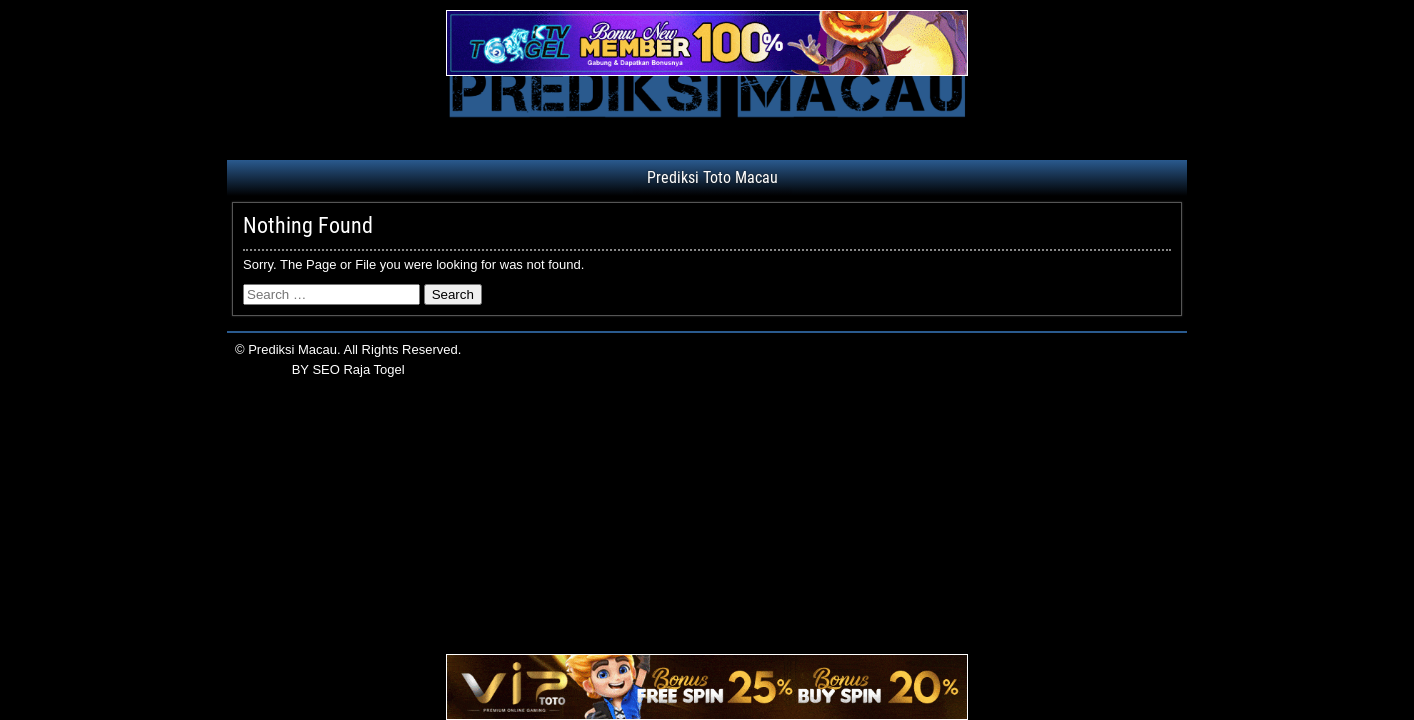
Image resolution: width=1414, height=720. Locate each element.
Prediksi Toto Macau (712, 177)
